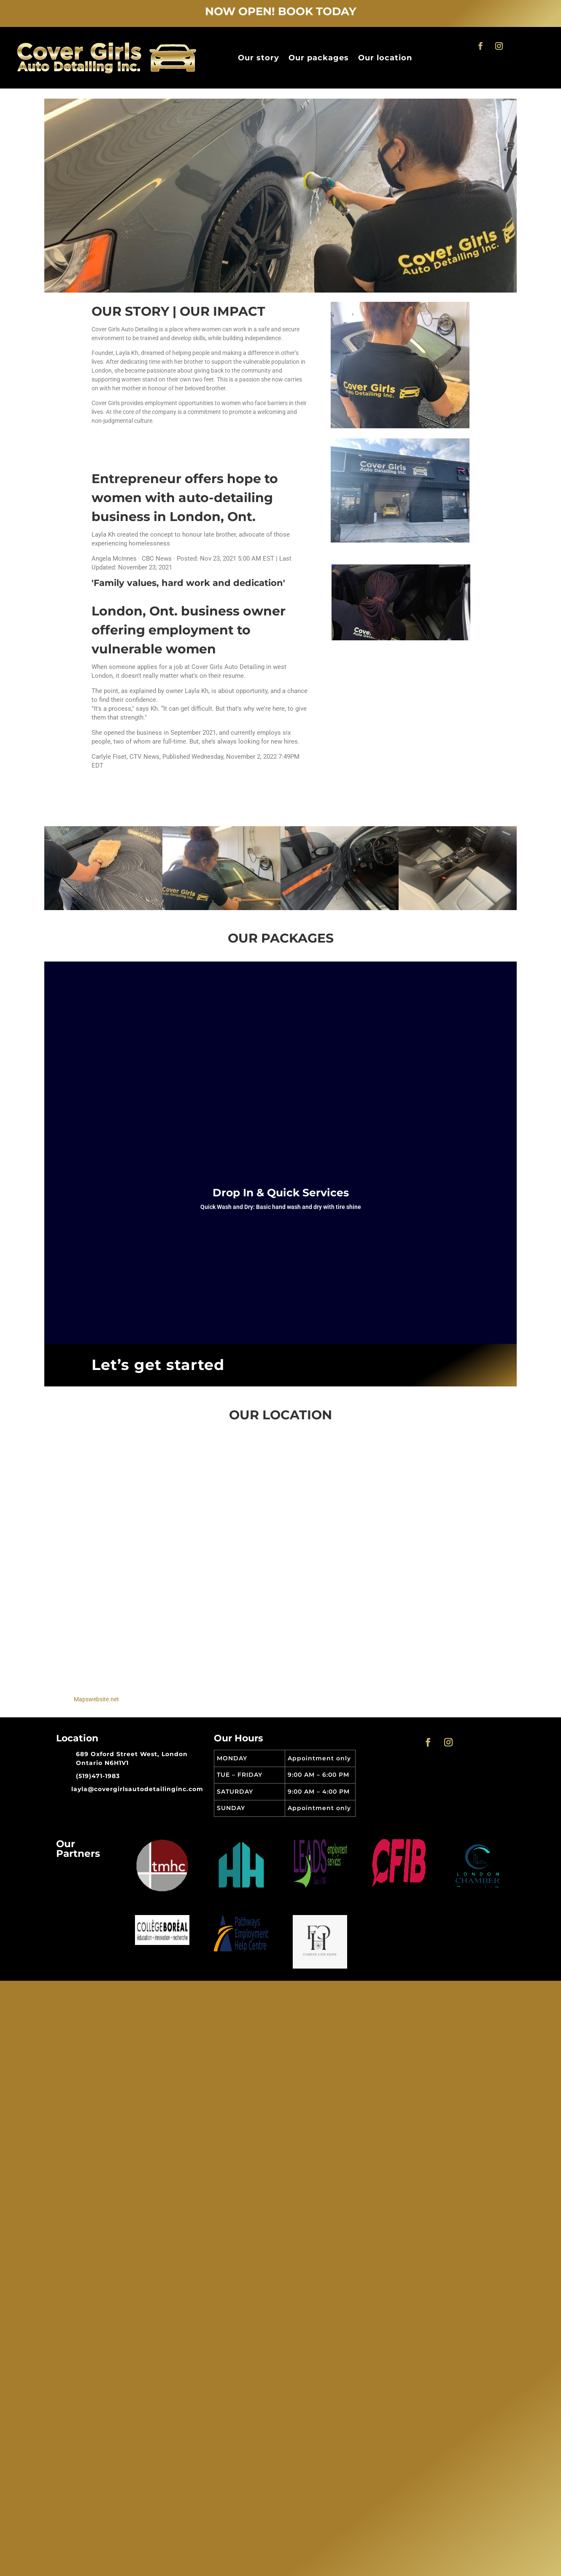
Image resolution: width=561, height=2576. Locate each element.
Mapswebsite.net (96, 1699)
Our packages (319, 57)
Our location (385, 57)
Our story (258, 57)
